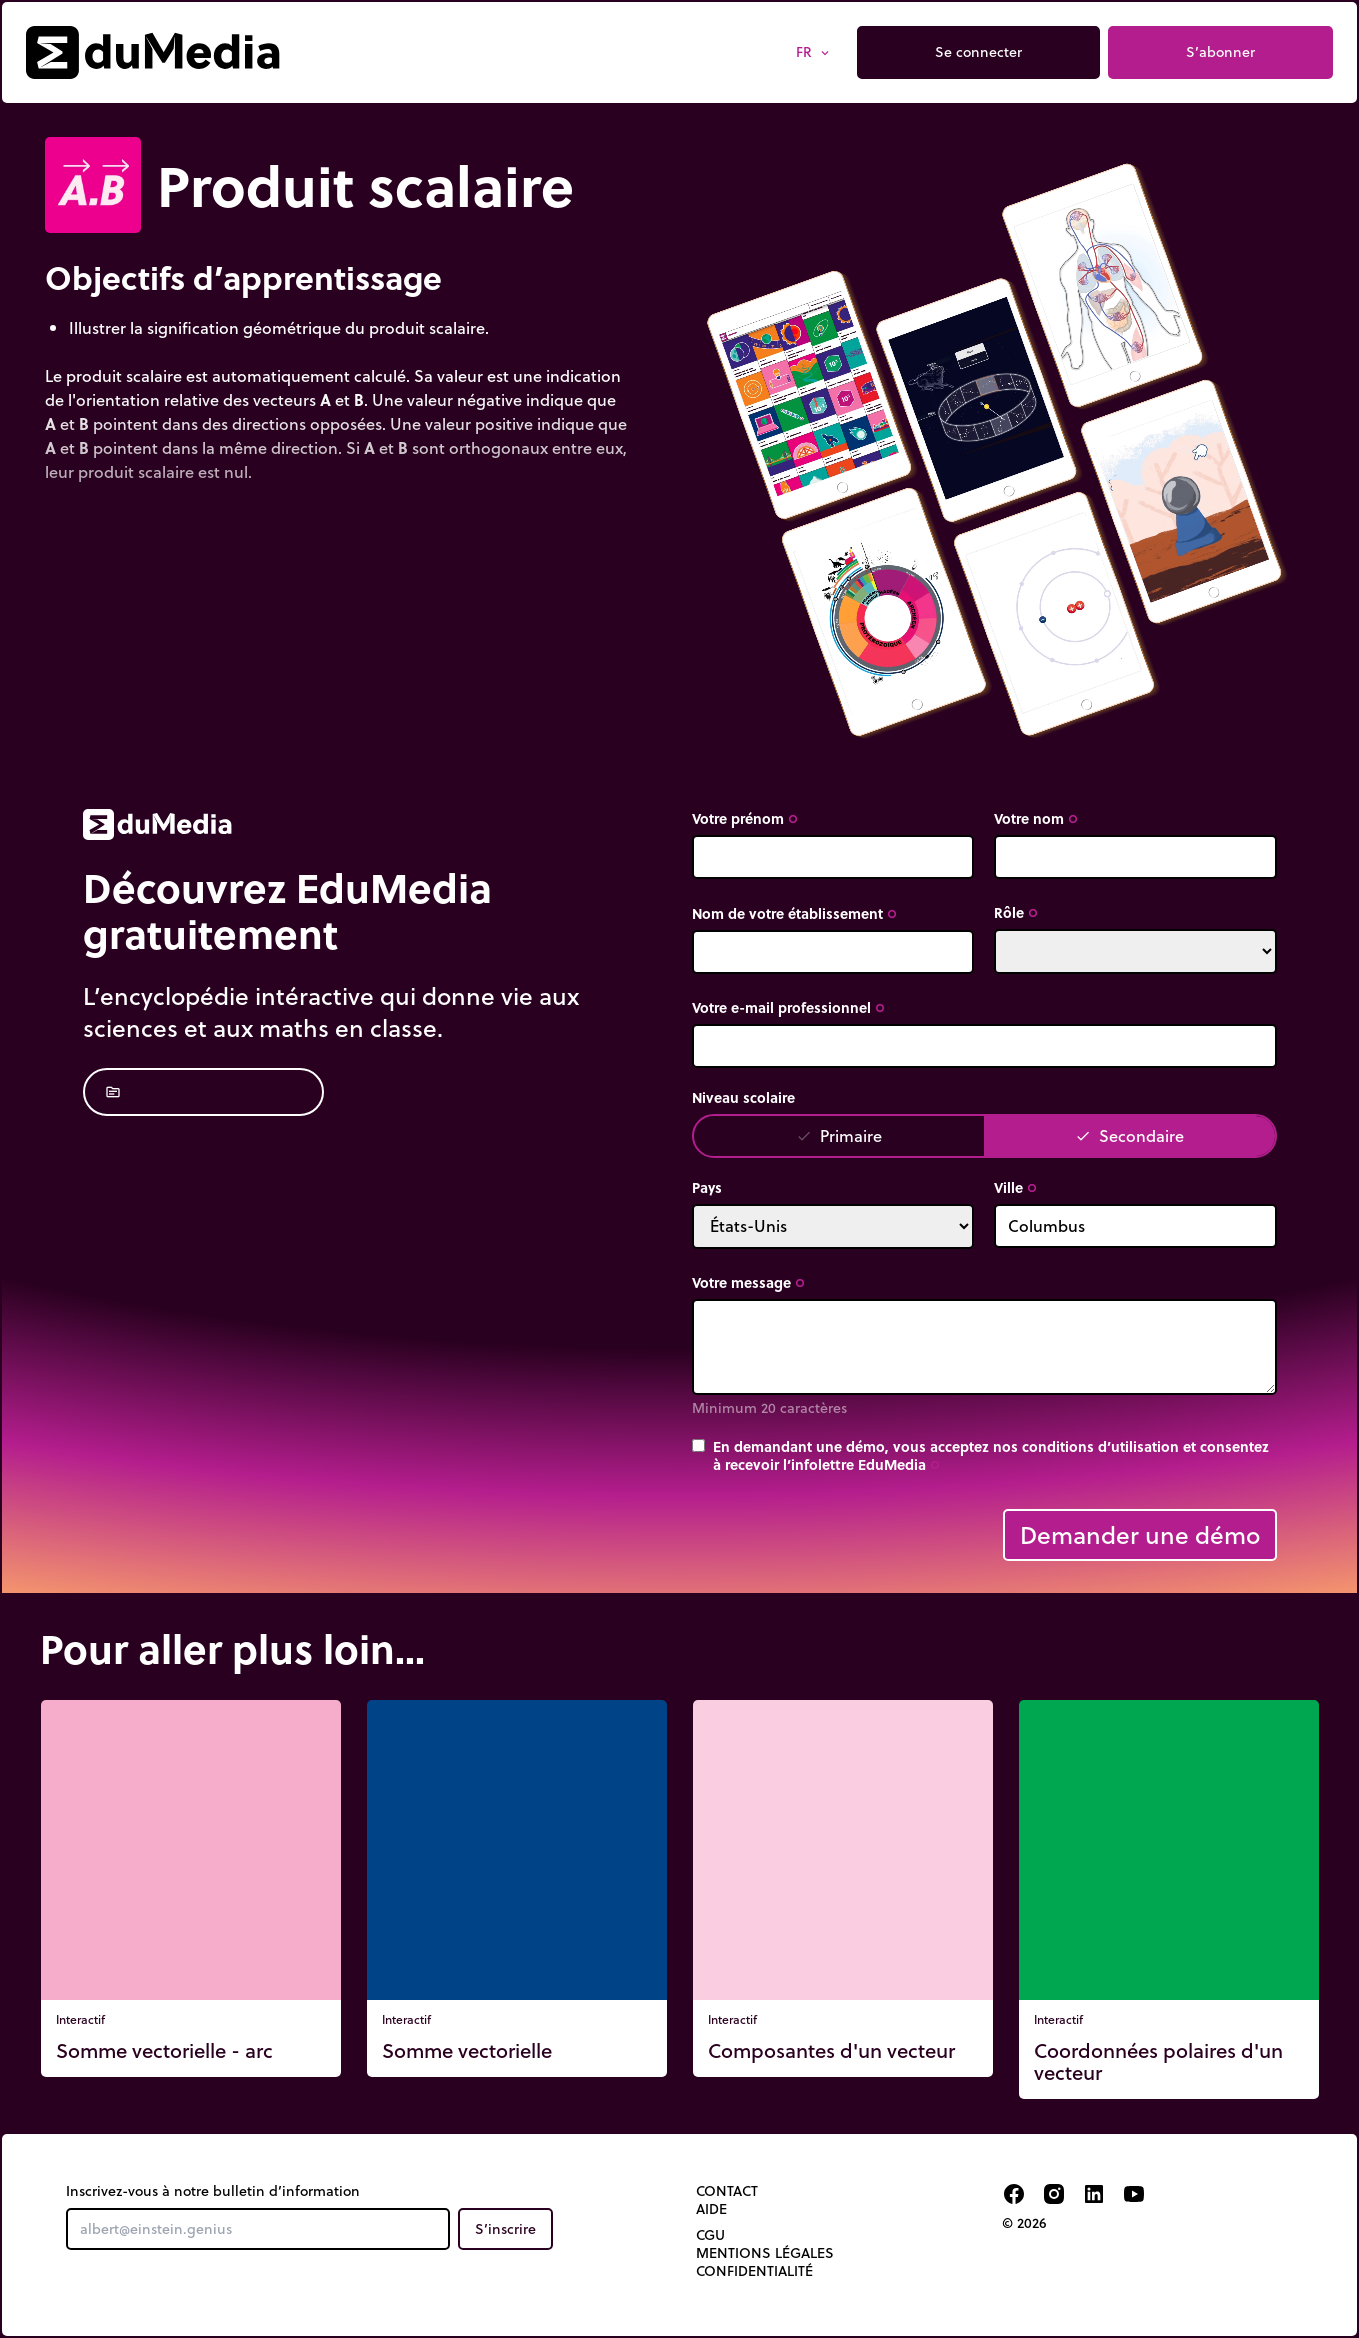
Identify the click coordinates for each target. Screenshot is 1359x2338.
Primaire (839, 1135)
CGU (710, 2235)
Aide (711, 2209)
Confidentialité (754, 2271)
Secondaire (1129, 1135)
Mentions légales (765, 2253)
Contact (727, 2191)
